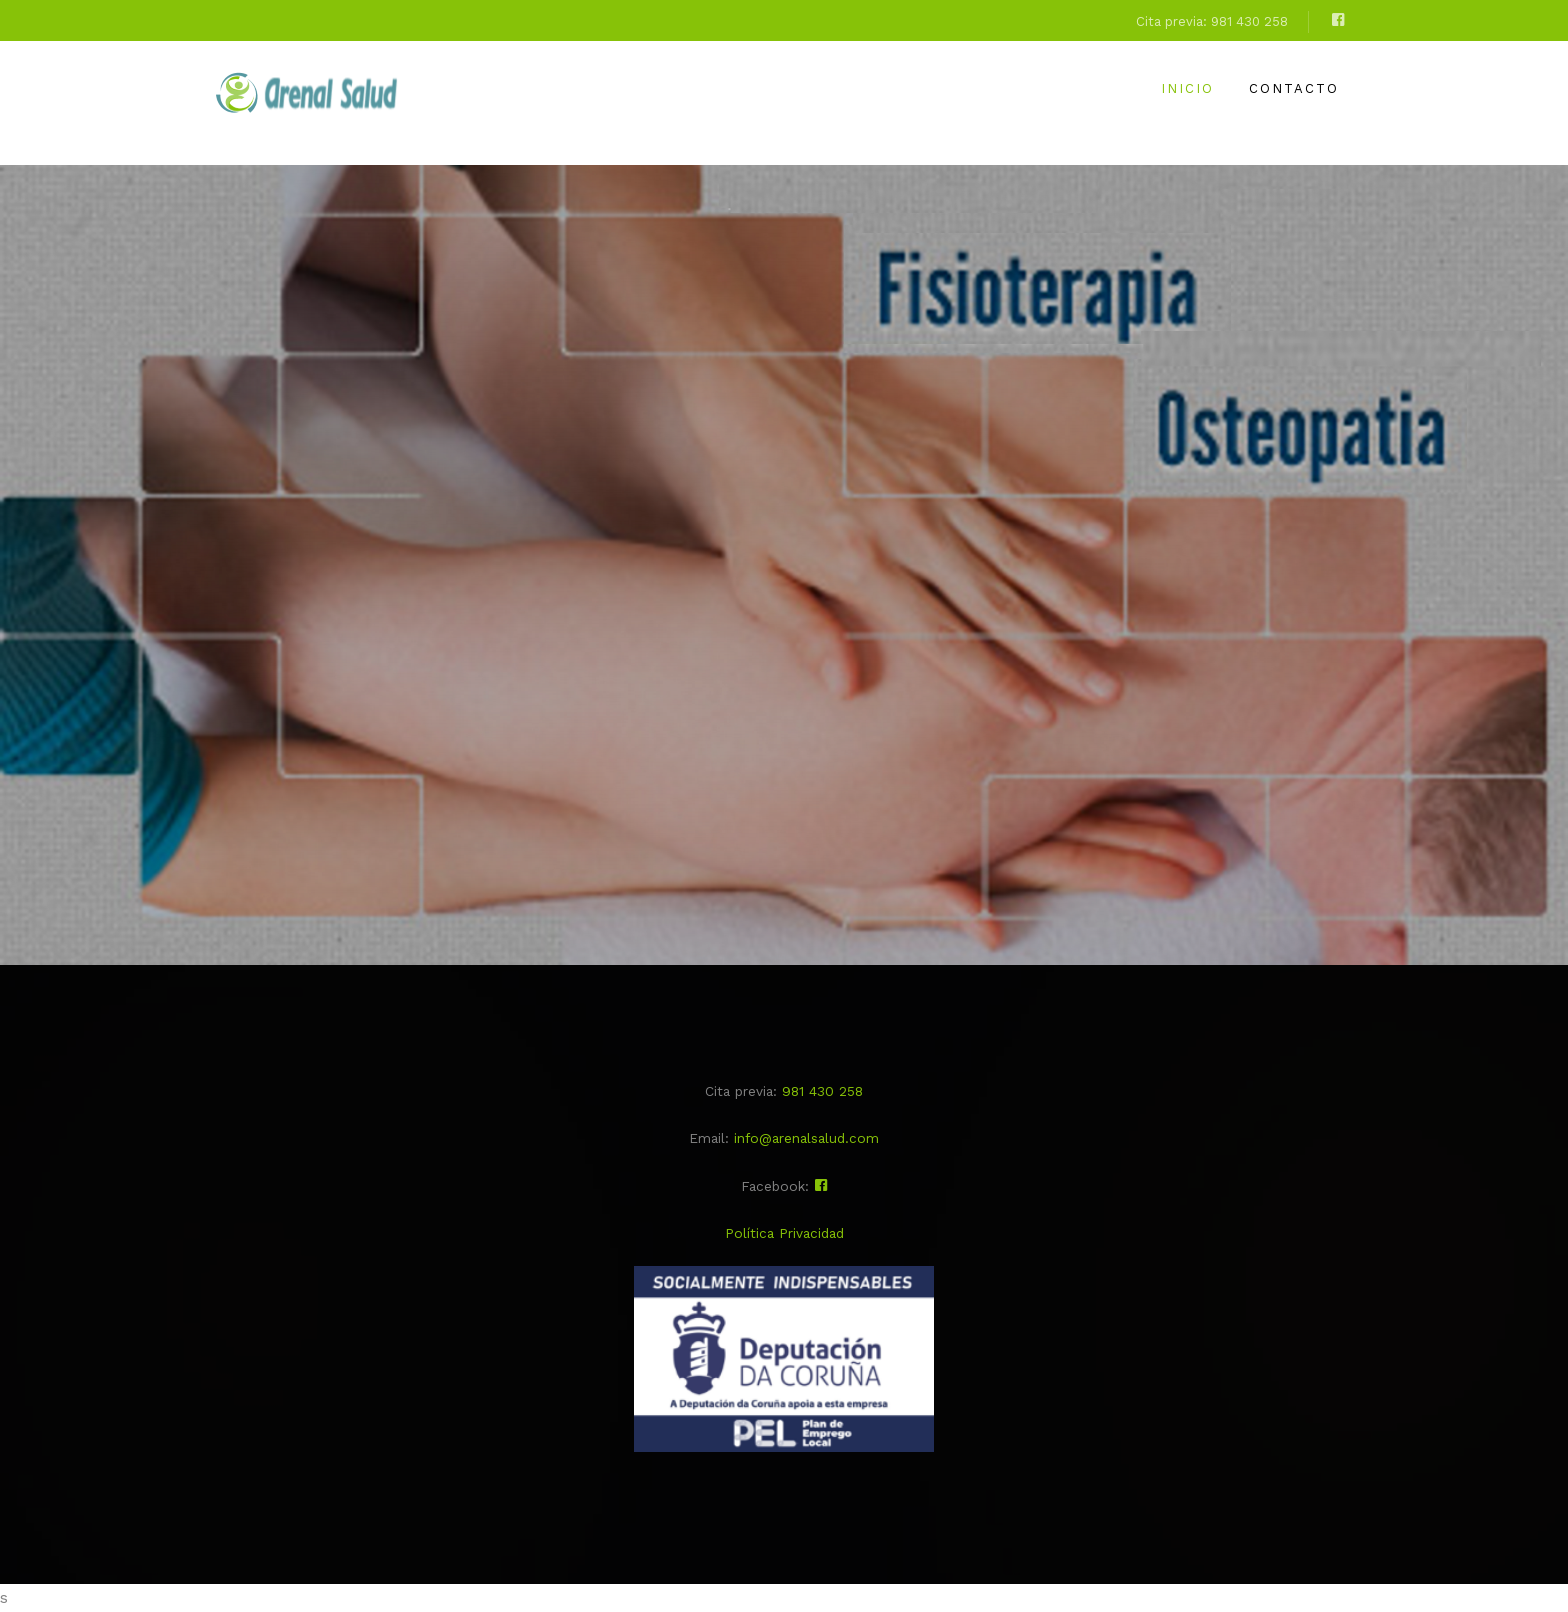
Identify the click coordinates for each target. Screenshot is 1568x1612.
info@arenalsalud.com (806, 1138)
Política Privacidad (784, 1233)
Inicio (1187, 88)
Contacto (1294, 88)
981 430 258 (822, 1091)
